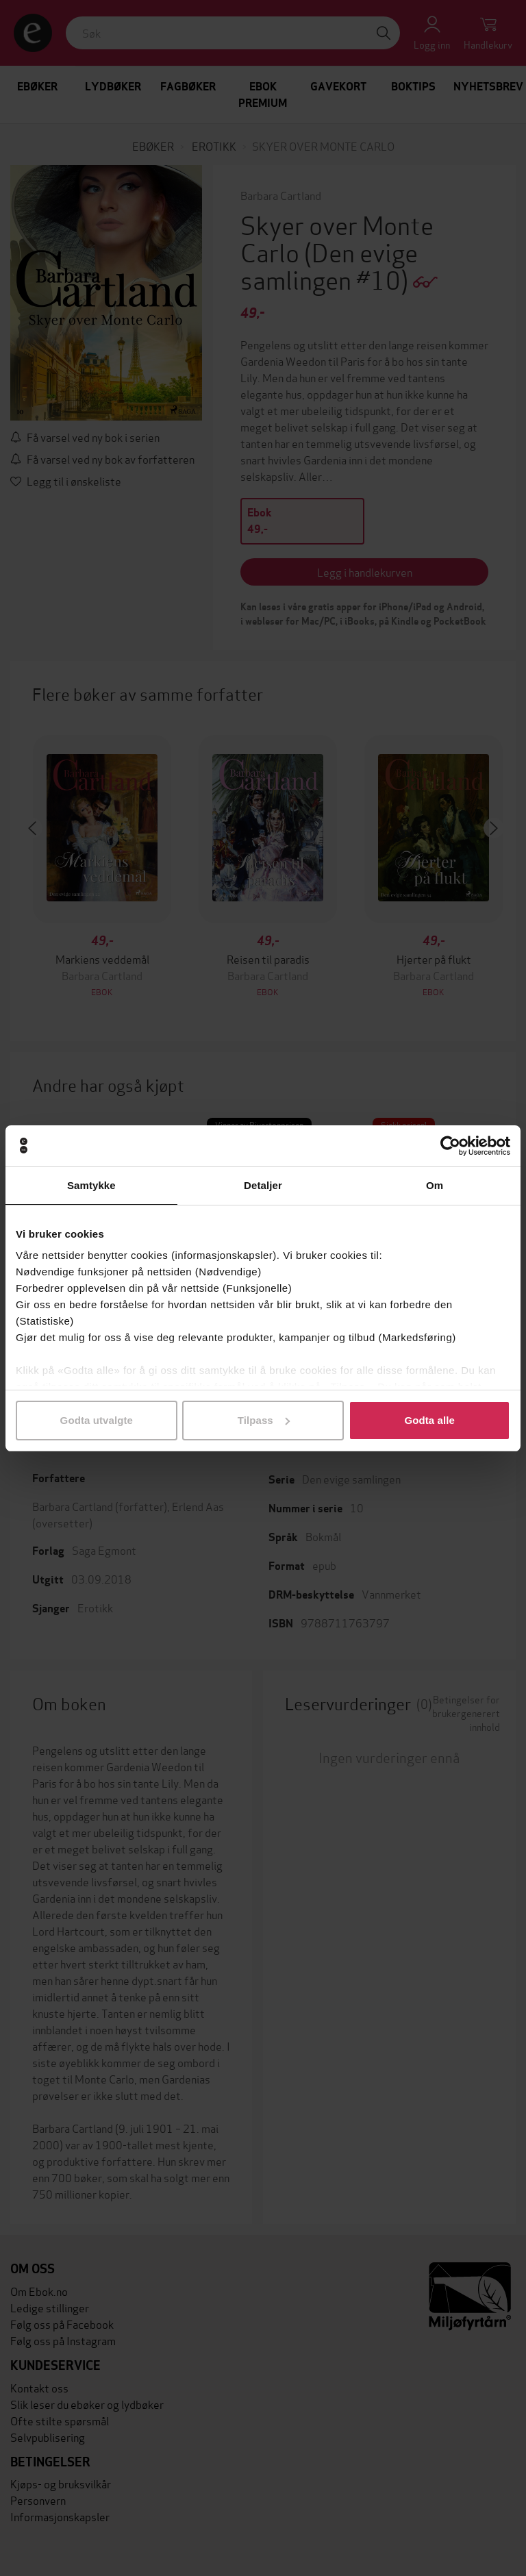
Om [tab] (434, 1185)
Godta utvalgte (96, 1420)
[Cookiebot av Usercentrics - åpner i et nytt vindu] (450, 1146)
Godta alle (429, 1420)
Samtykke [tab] (91, 1185)
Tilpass (264, 1420)
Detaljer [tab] (263, 1185)
